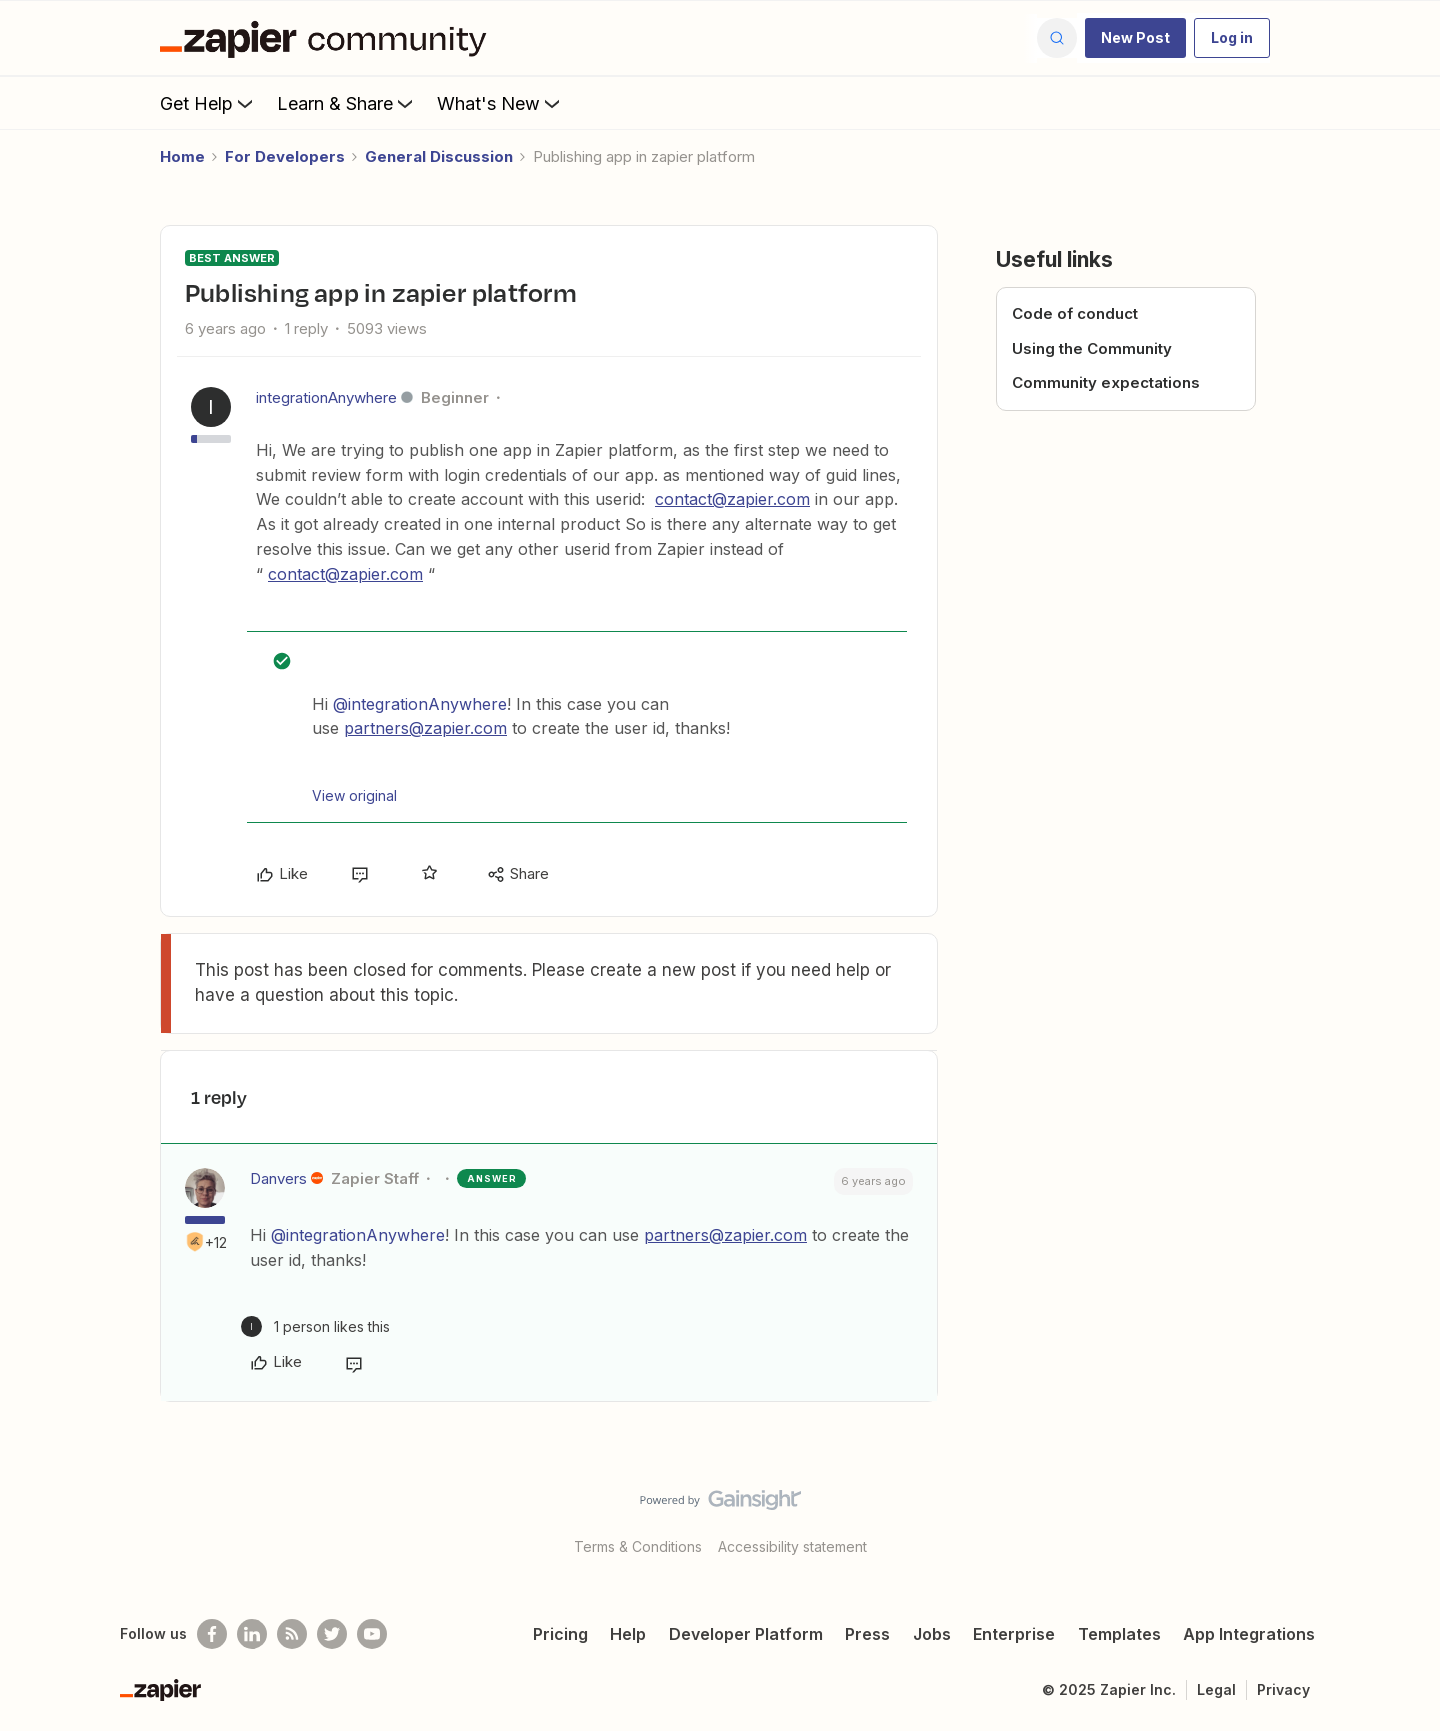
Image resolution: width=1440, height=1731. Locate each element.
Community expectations (1106, 382)
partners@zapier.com (425, 728)
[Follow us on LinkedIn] (252, 1634)
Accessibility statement (792, 1546)
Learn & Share (347, 103)
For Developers (285, 156)
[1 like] (315, 1326)
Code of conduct (1075, 313)
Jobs (932, 1634)
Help (628, 1634)
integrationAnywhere (326, 397)
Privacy (1283, 1689)
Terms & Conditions (638, 1546)
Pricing (560, 1634)
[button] (1135, 38)
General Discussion (439, 156)
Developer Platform (746, 1634)
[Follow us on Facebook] (212, 1634)
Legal (1216, 1689)
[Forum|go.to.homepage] (328, 38)
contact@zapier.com (732, 499)
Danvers (278, 1178)
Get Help (208, 103)
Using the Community (1092, 348)
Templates (1119, 1634)
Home (182, 156)
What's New (500, 103)
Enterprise (1014, 1634)
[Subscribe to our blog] (292, 1634)
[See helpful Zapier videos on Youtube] (372, 1634)
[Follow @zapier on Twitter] (332, 1634)
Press (867, 1634)
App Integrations (1249, 1634)
